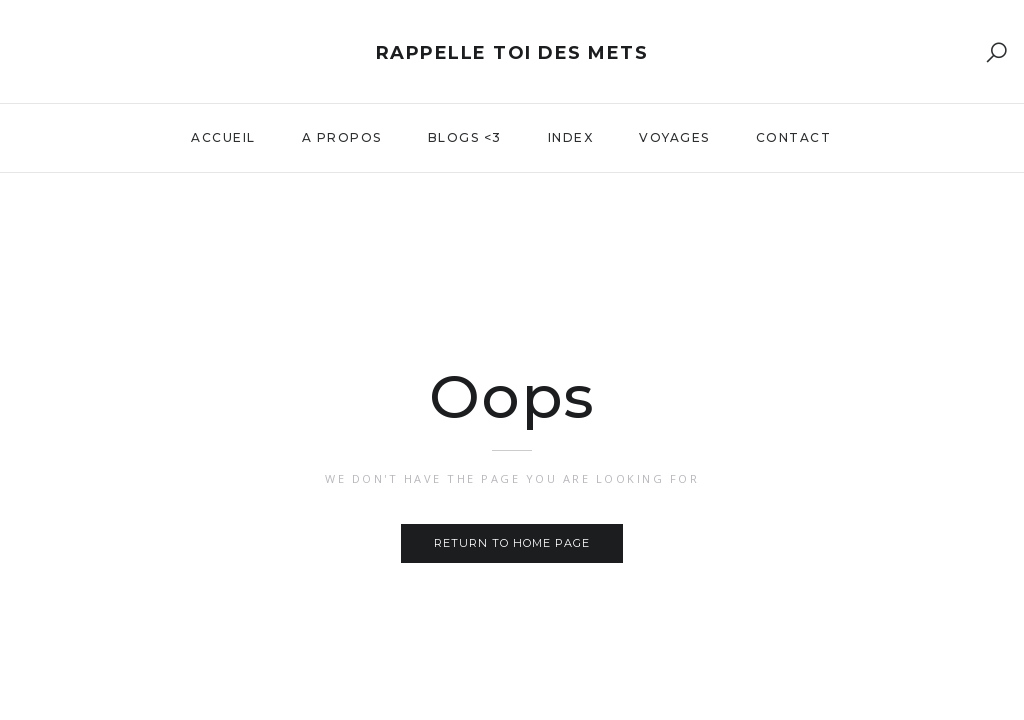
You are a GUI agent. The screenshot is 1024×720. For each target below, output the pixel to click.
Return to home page (512, 543)
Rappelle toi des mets (512, 53)
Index (571, 137)
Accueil (223, 137)
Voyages (674, 137)
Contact (794, 137)
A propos (342, 137)
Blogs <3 (465, 137)
